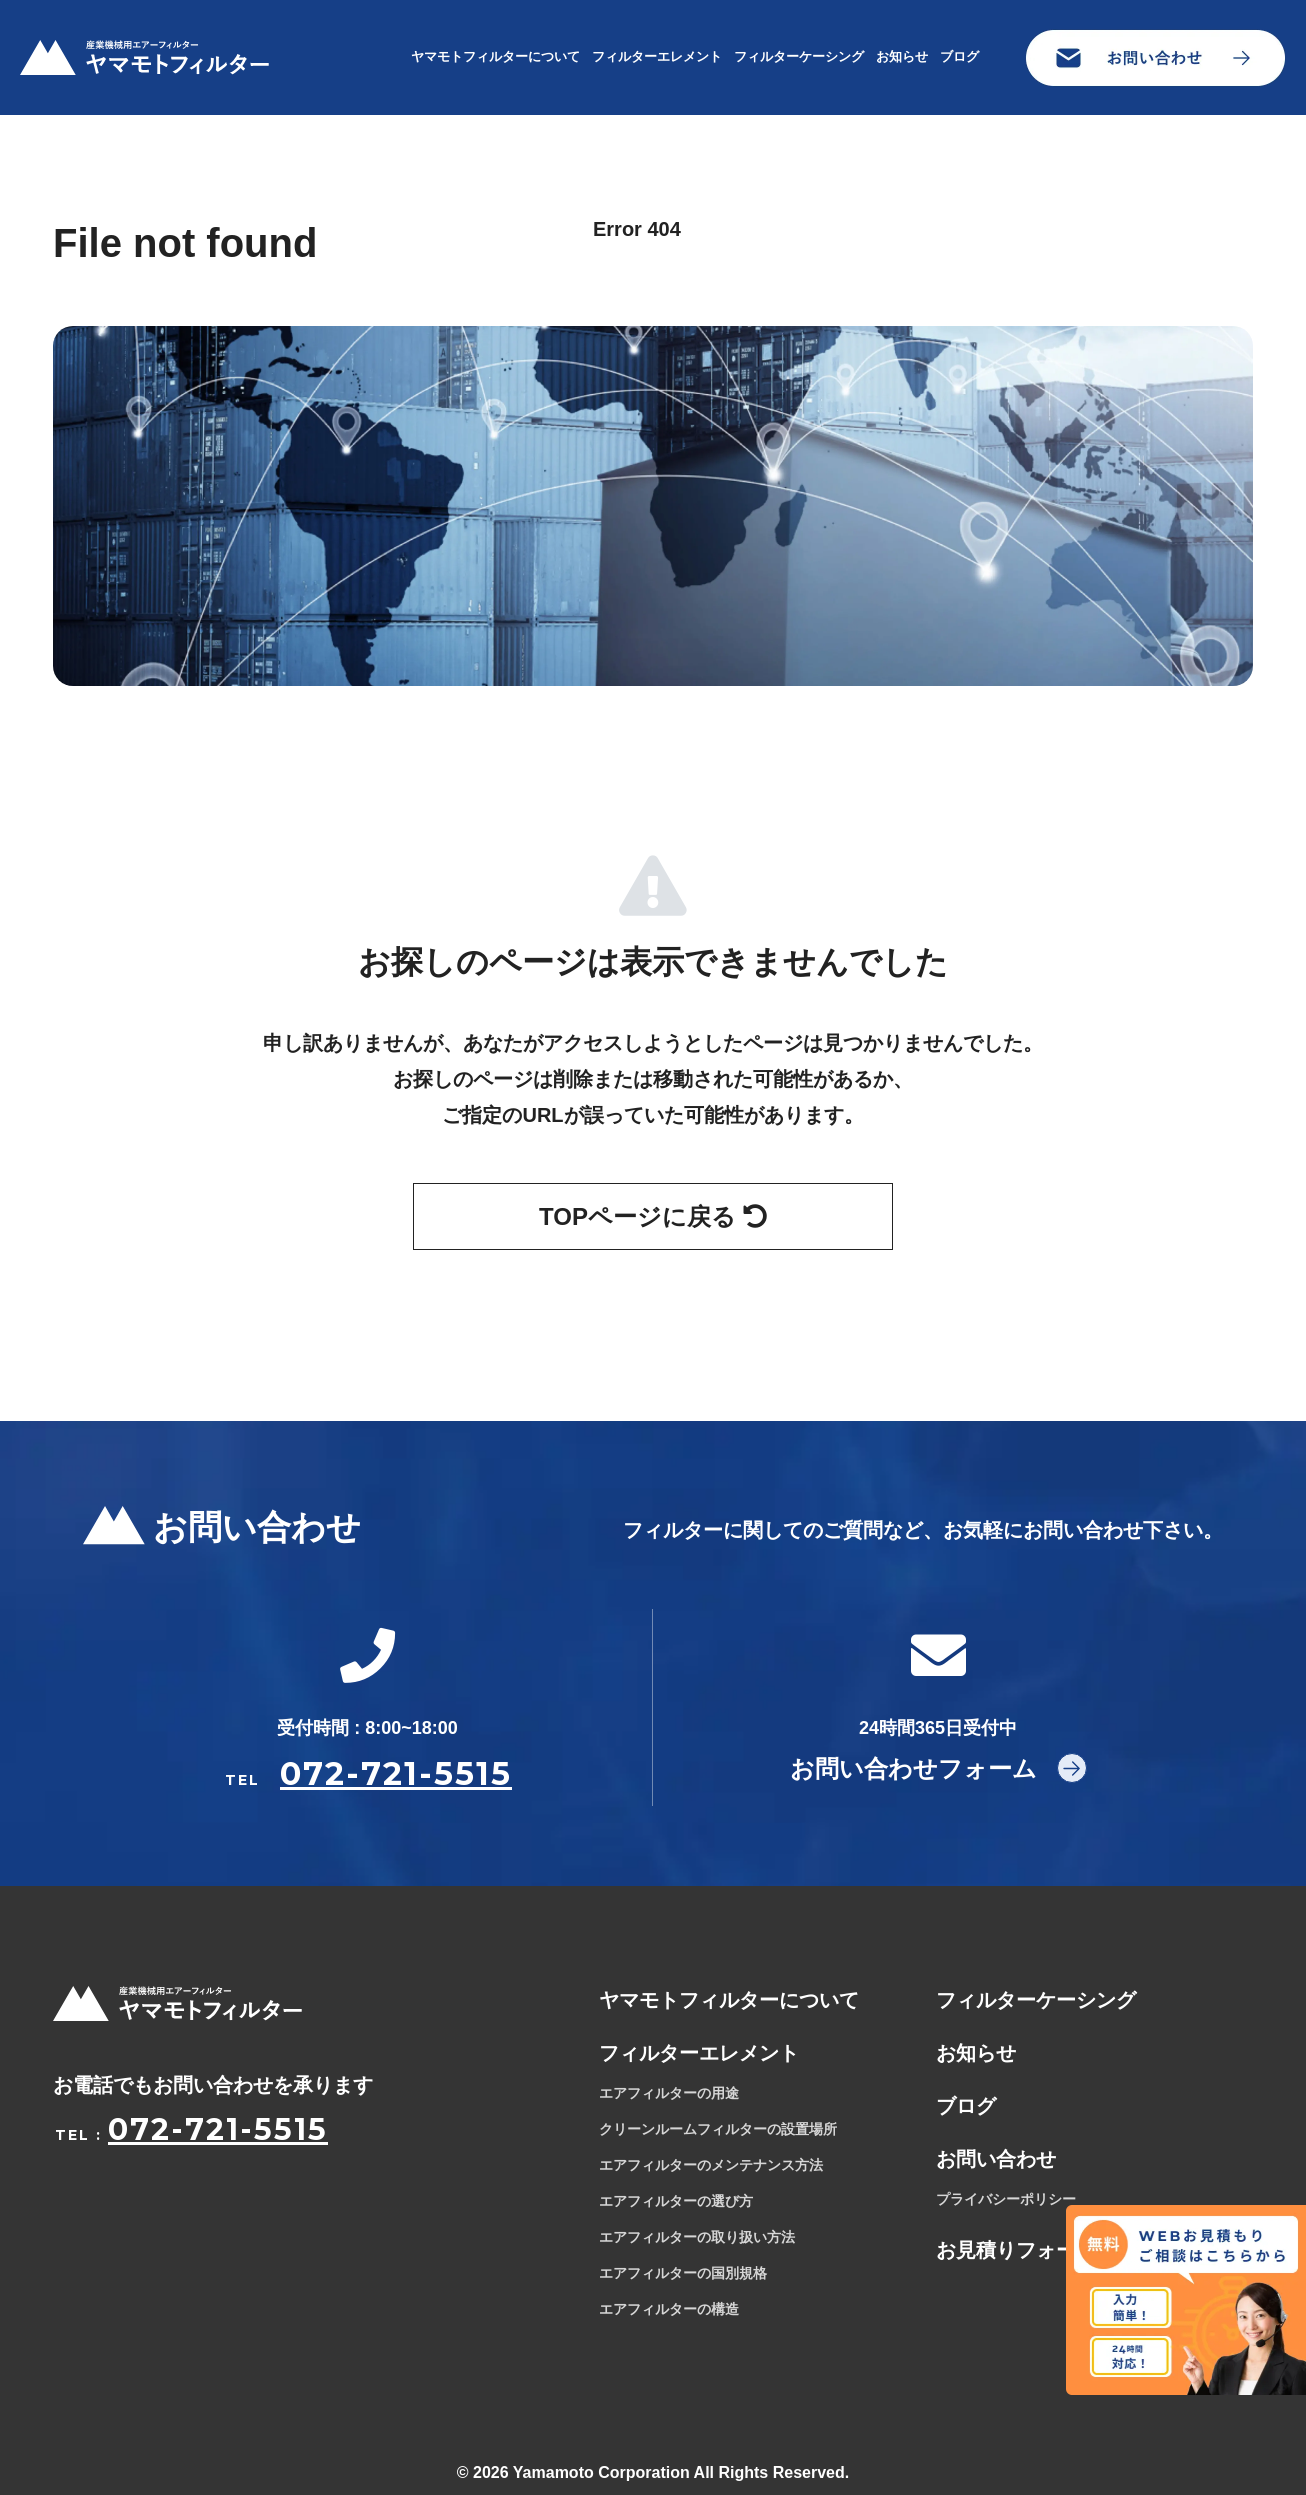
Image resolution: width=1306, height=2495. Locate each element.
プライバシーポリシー (1006, 2199)
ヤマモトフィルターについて (495, 56)
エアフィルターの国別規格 (683, 2273)
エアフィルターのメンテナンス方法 (711, 2165)
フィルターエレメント (657, 56)
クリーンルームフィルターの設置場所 (718, 2129)
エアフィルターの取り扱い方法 (697, 2237)
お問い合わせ (996, 2159)
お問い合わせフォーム (913, 1768)
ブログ (959, 56)
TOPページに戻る (653, 1216)
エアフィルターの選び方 (676, 2201)
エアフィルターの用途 (669, 2093)
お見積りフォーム (1016, 2250)
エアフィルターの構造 (669, 2309)
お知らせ (902, 56)
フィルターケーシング (799, 56)
